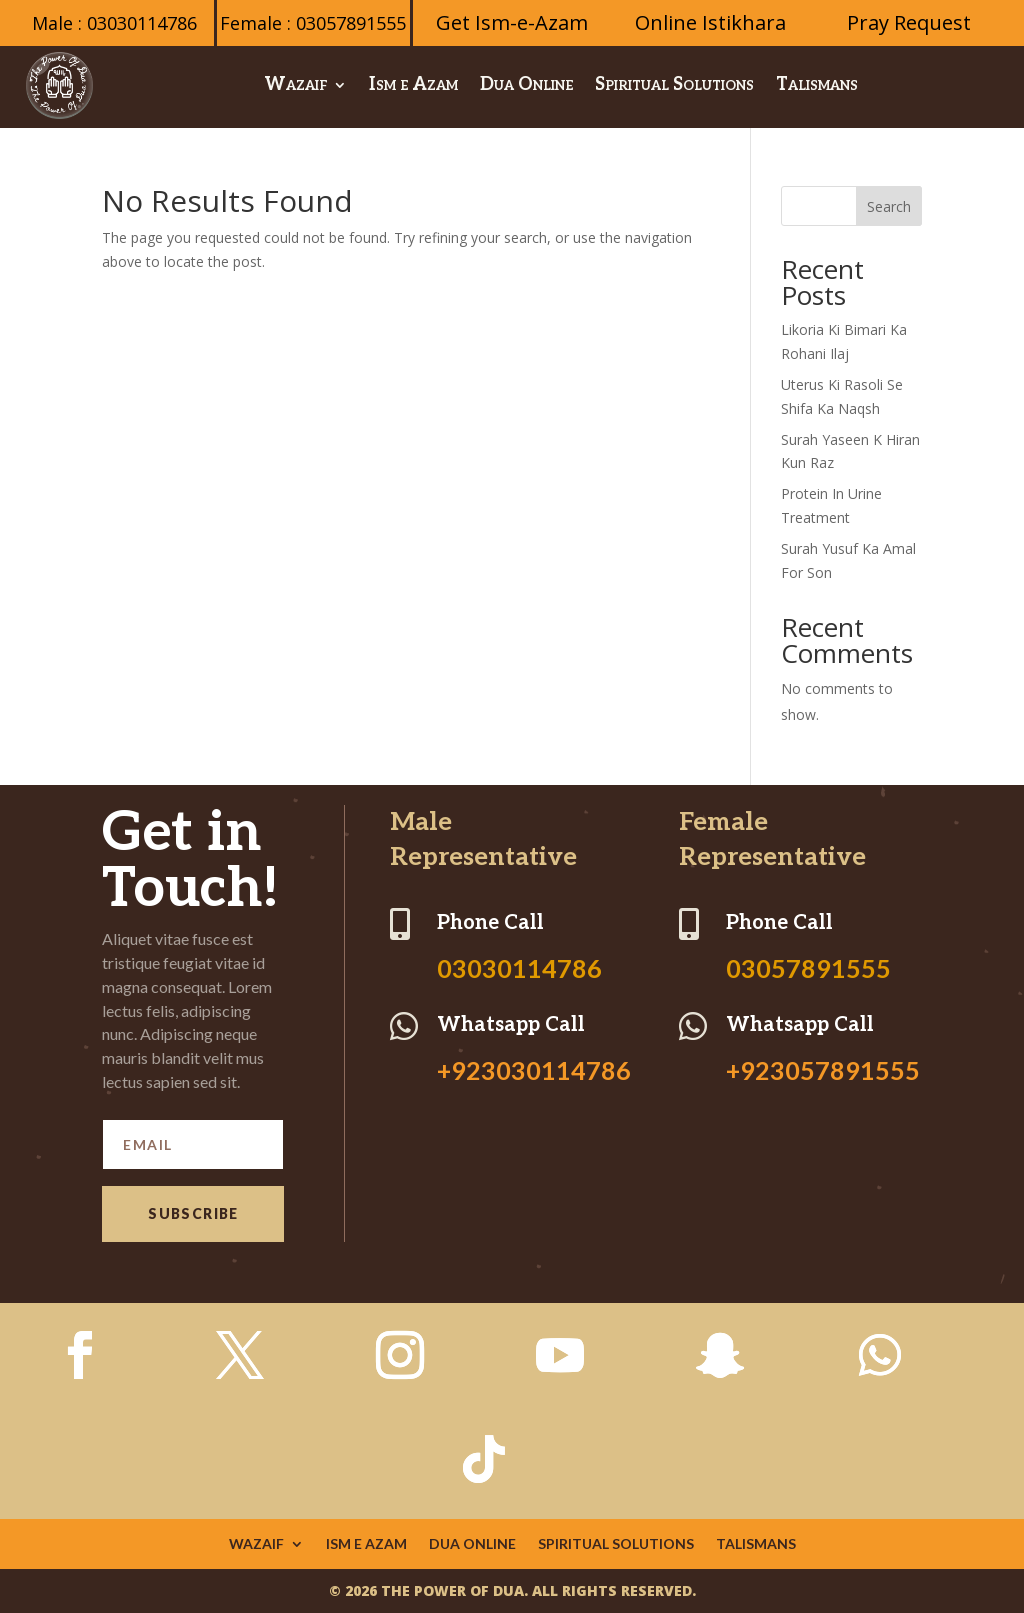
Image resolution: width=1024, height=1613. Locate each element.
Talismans (817, 84)
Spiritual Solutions (674, 84)
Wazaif (295, 84)
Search (889, 206)
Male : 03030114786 (114, 23)
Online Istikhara (710, 22)
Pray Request (909, 22)
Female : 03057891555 (313, 23)
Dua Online (526, 84)
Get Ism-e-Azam (512, 22)
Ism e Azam (413, 84)
